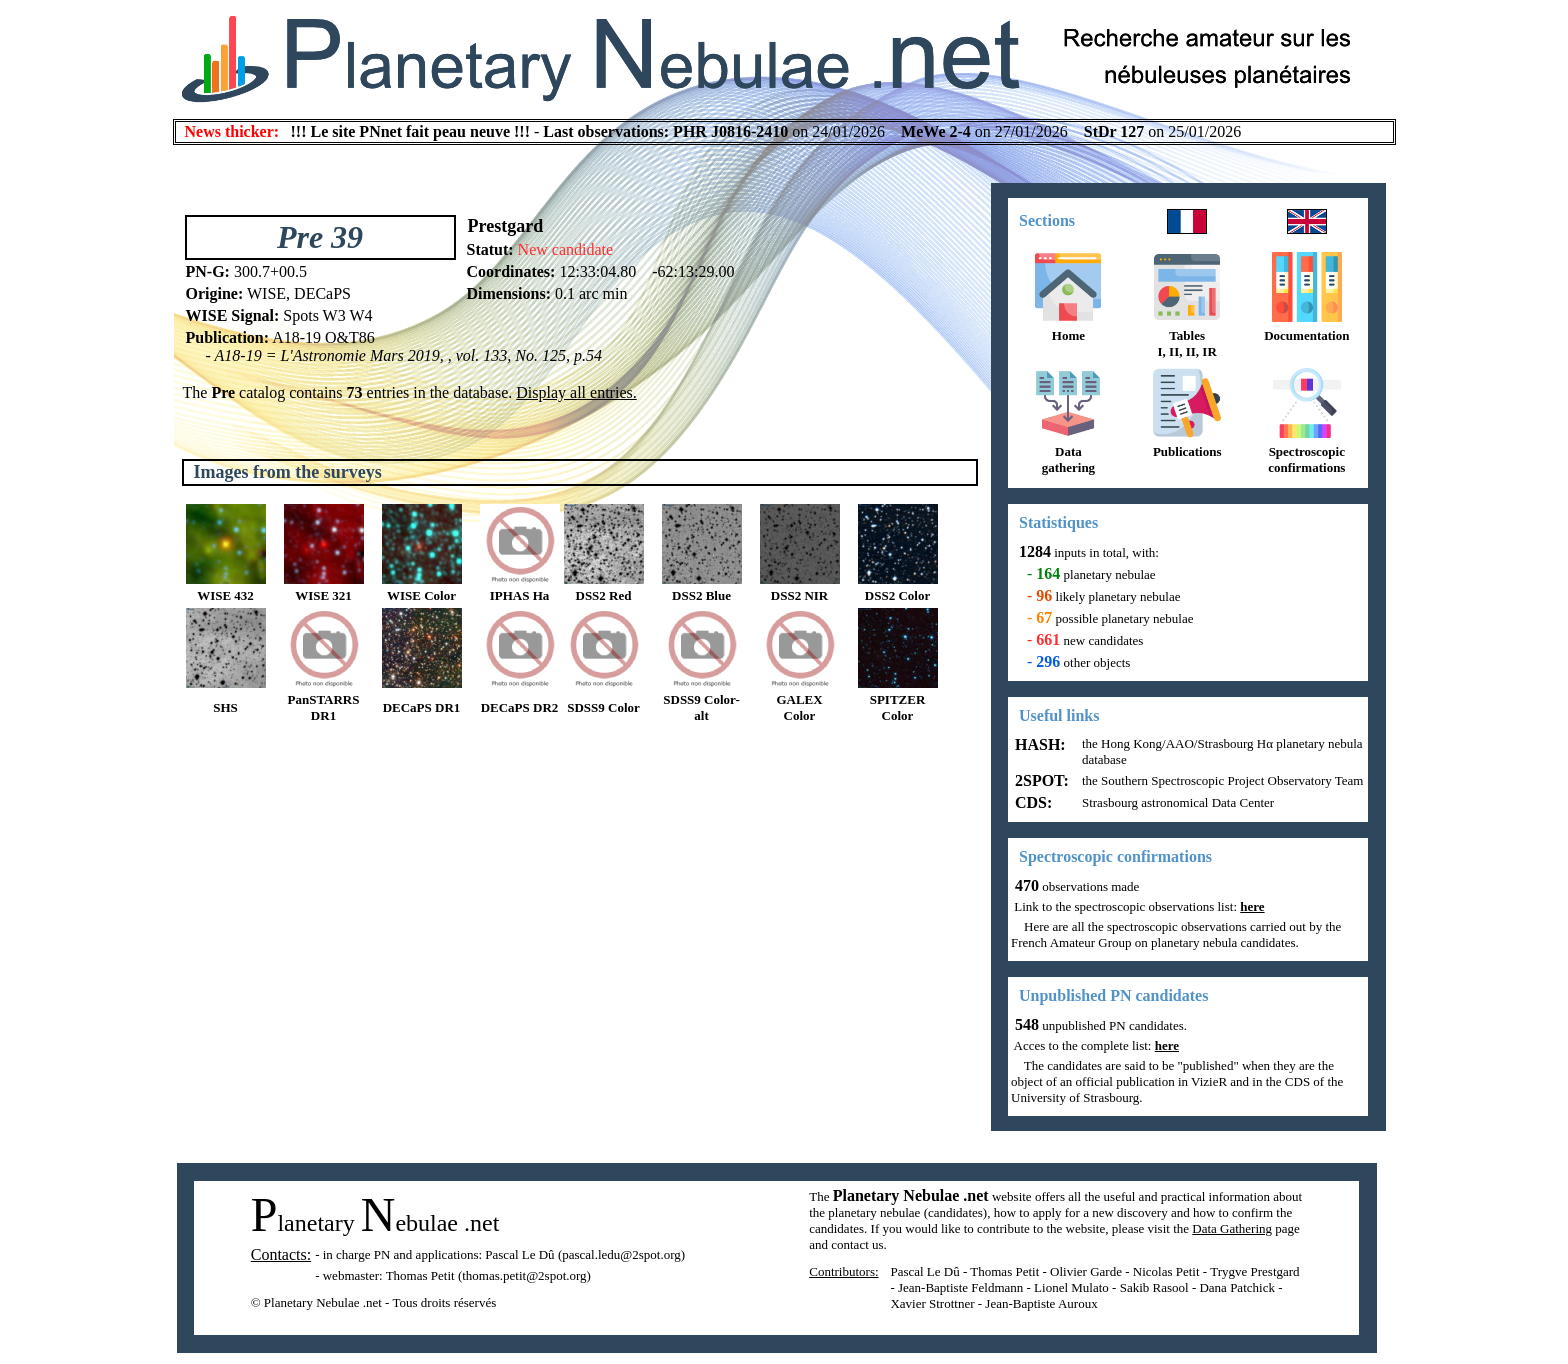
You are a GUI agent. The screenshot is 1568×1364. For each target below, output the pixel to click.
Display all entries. (576, 392)
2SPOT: (1040, 780)
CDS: (1031, 802)
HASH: (1038, 744)
